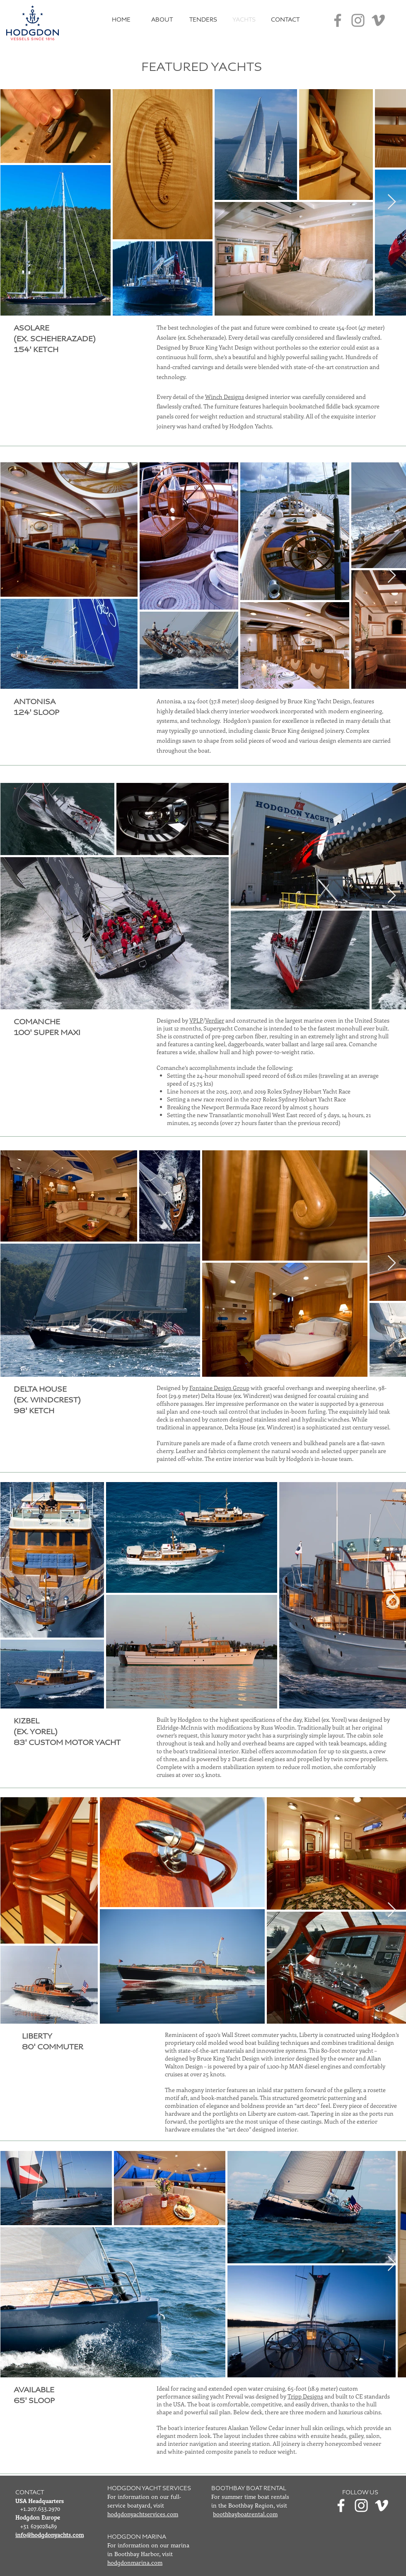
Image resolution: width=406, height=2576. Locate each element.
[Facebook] (337, 20)
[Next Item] (391, 202)
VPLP (196, 1020)
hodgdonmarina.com (134, 2563)
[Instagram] (358, 20)
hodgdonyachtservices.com (142, 2515)
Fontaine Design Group (219, 1388)
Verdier (214, 1020)
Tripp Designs (305, 2396)
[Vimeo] (378, 20)
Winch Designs (224, 397)
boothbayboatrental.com (245, 2515)
